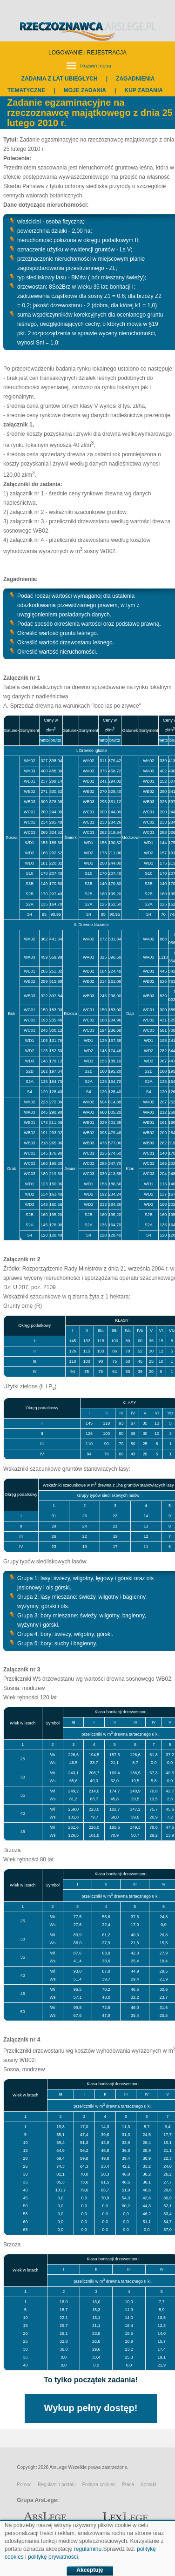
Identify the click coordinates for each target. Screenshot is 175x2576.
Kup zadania (143, 90)
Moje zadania (85, 90)
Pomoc (24, 2484)
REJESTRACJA (107, 52)
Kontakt (148, 2484)
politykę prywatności (53, 2557)
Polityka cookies (98, 2484)
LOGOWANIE (65, 52)
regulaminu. (88, 2549)
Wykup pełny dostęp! (91, 2408)
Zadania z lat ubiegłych (59, 78)
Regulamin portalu (56, 2484)
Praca (128, 2484)
